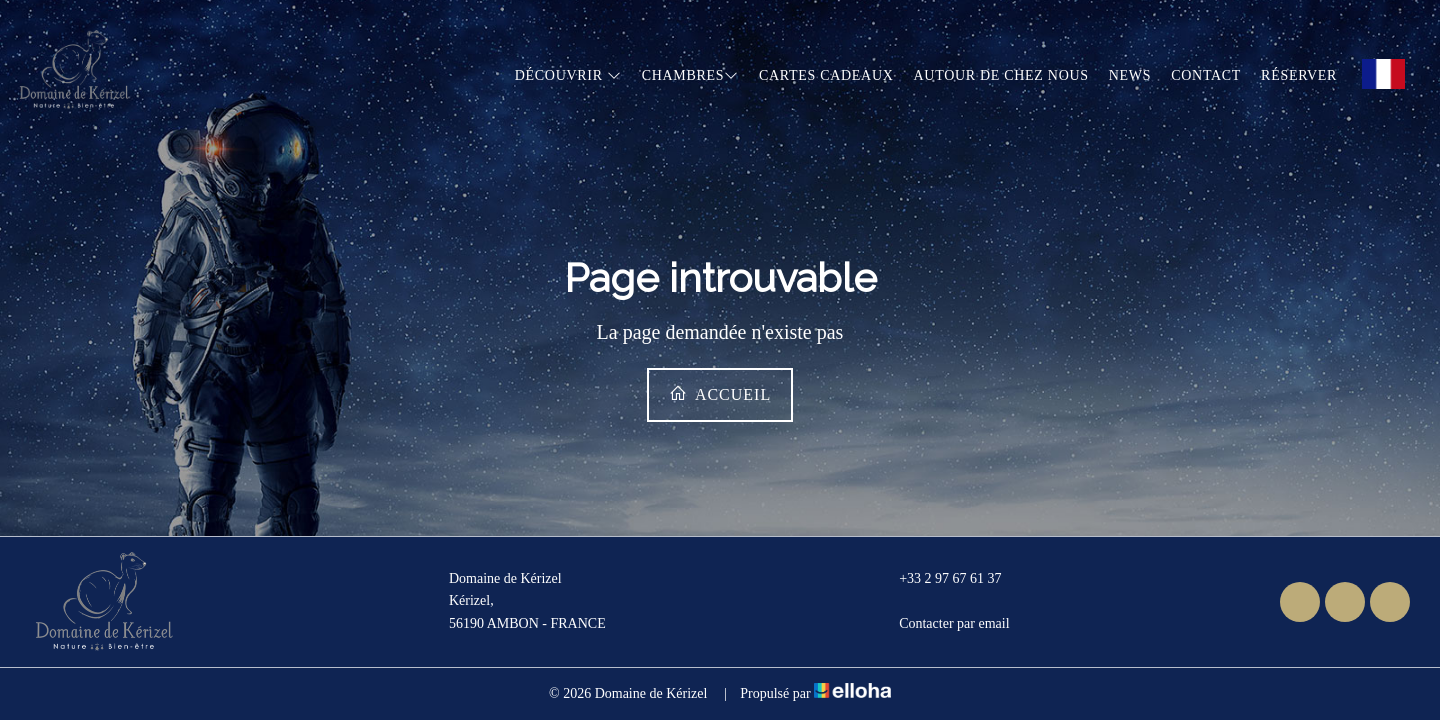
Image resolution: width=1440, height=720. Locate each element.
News (1130, 75)
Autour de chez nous (1001, 75)
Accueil (720, 393)
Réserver (1299, 75)
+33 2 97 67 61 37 (938, 579)
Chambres (690, 75)
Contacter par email (942, 624)
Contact (1206, 75)
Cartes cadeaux (826, 75)
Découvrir (568, 75)
